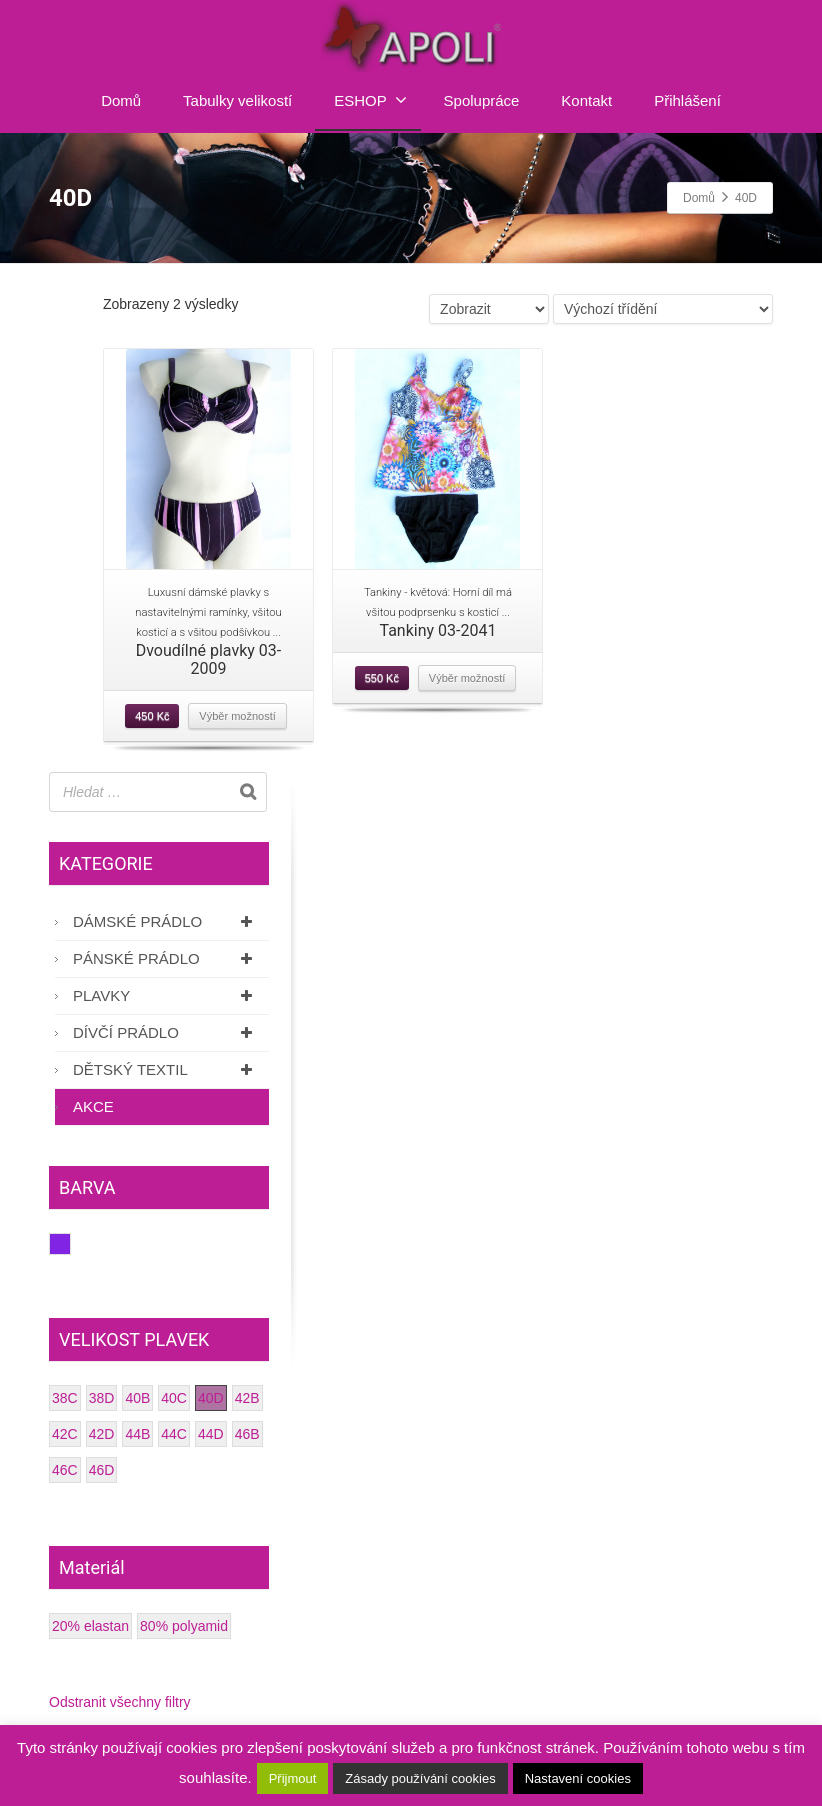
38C (65, 1398)
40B (137, 1398)
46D (102, 1470)
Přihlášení (687, 100)
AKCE (93, 1106)
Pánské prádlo (166, 958)
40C (174, 1398)
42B (247, 1398)
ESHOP (370, 100)
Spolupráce (482, 100)
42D (102, 1434)
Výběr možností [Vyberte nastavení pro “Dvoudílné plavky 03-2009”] (237, 716)
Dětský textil (166, 1069)
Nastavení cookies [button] (578, 1778)
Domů (121, 100)
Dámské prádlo (166, 921)
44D (211, 1434)
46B (247, 1434)
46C (65, 1470)
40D (211, 1398)
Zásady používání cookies (420, 1778)
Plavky (166, 995)
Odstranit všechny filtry (120, 1702)
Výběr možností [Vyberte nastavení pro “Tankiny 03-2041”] (467, 678)
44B (137, 1434)
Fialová (70, 1244)
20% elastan (90, 1626)
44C (174, 1434)
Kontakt (586, 100)
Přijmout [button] (293, 1778)
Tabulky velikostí (237, 100)
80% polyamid (184, 1626)
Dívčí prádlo (166, 1032)
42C (65, 1434)
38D (102, 1398)
